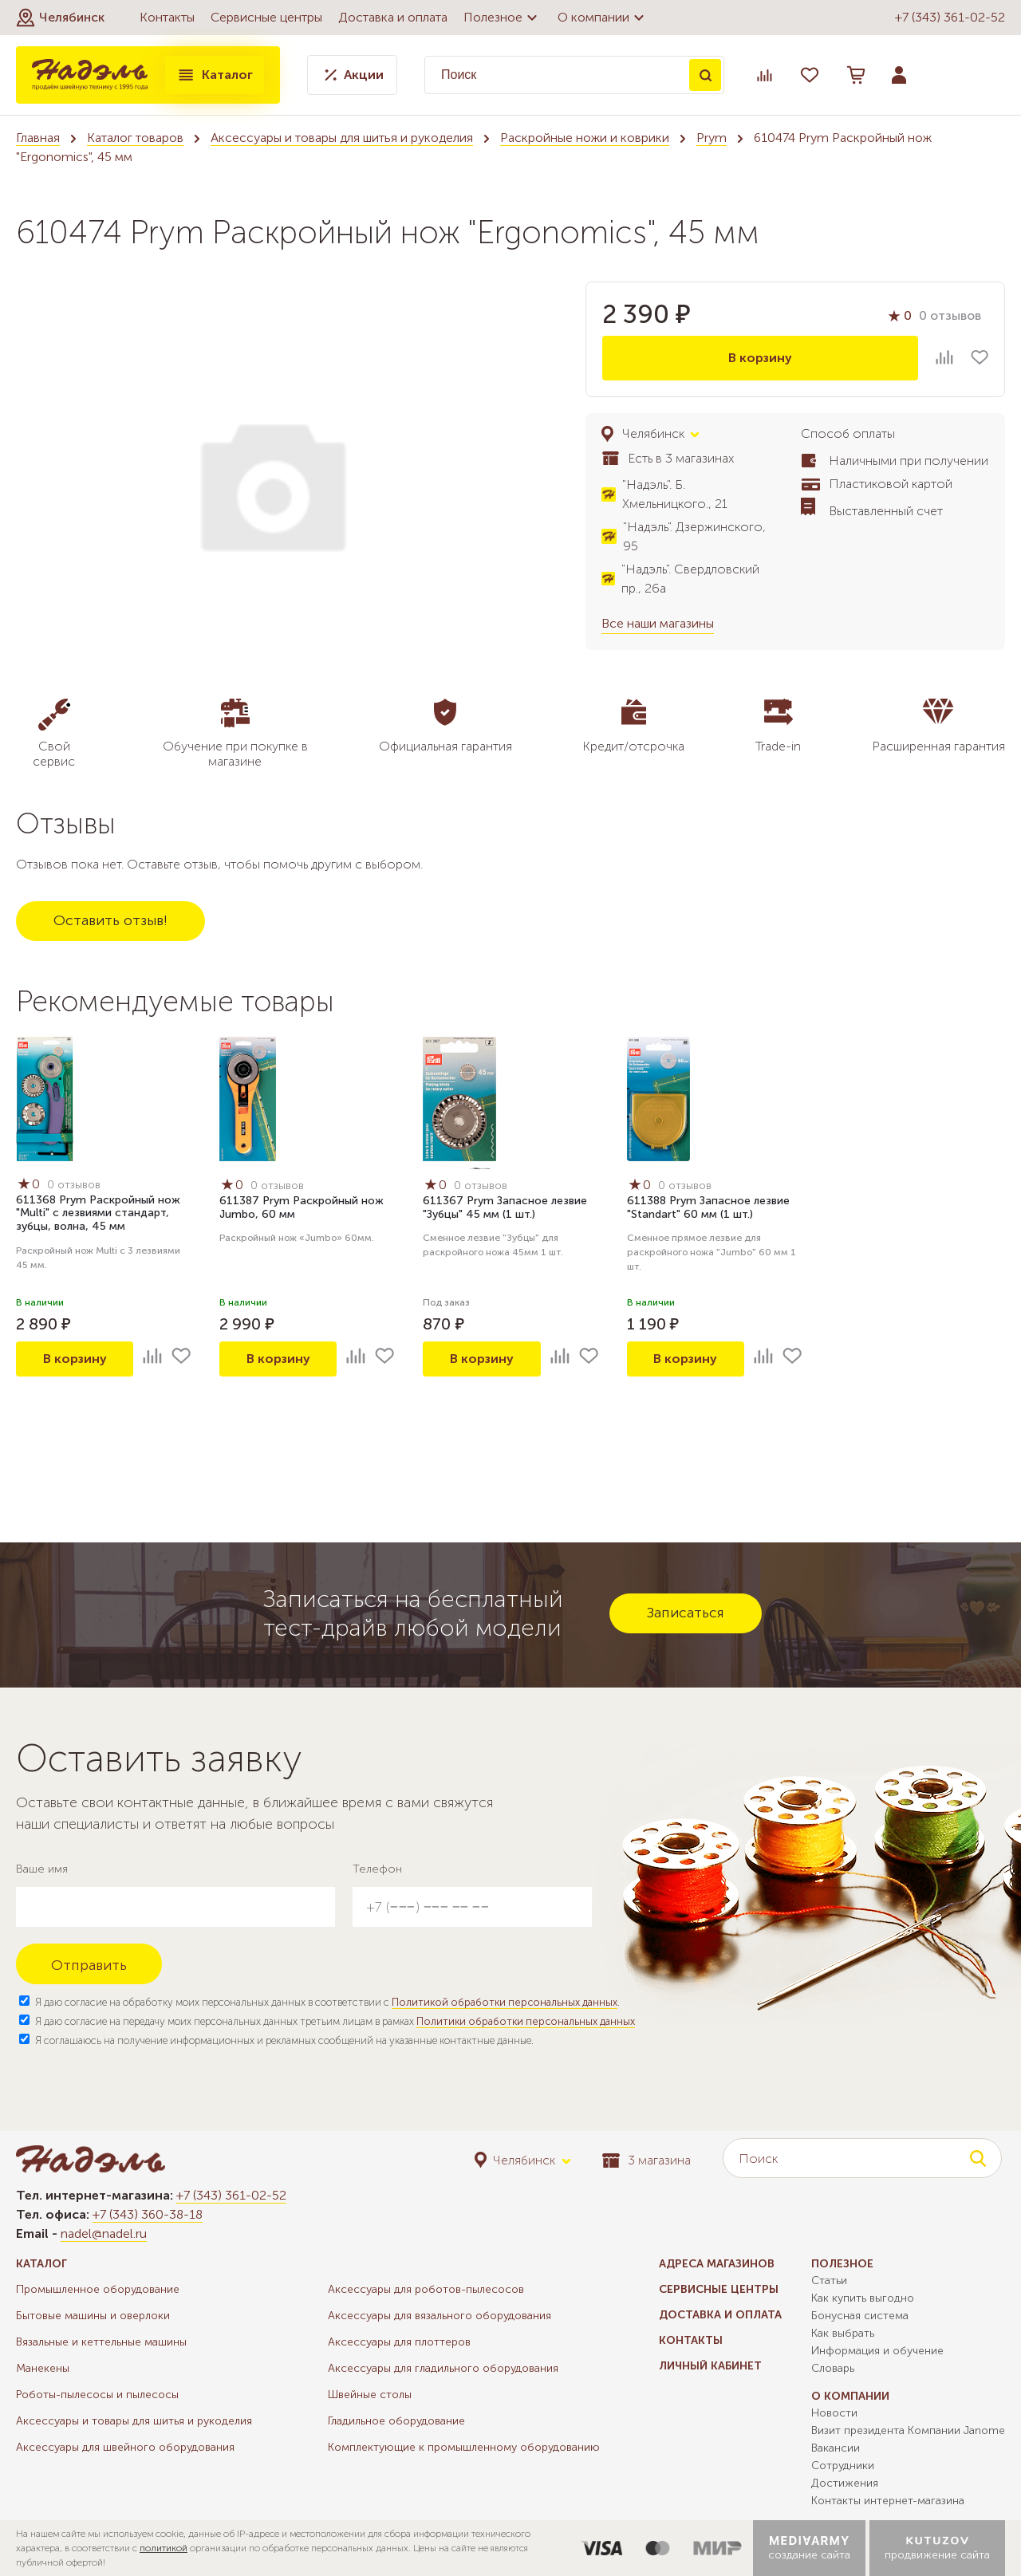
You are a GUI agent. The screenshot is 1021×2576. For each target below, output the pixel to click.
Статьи (829, 2280)
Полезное (502, 17)
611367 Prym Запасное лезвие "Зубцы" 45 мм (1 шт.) (505, 1207)
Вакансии (835, 2448)
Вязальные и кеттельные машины (101, 2342)
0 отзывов (950, 315)
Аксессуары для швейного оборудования (125, 2447)
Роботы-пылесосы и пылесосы (97, 2394)
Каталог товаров (135, 137)
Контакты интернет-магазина (887, 2500)
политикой (163, 2548)
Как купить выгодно (862, 2298)
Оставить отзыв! (110, 920)
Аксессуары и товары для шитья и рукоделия (342, 137)
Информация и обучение (877, 2350)
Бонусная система (860, 2315)
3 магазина (646, 2160)
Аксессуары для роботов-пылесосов (426, 2289)
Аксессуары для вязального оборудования (439, 2315)
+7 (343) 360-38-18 (148, 2214)
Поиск (705, 75)
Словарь (832, 2368)
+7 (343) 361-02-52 (950, 17)
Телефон (377, 1869)
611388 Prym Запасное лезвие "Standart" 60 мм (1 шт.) (708, 1207)
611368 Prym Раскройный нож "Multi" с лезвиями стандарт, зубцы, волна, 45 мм (98, 1213)
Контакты (167, 17)
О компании (603, 17)
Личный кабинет (710, 2366)
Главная (38, 137)
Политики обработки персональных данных (525, 2021)
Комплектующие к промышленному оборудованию (464, 2447)
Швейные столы (370, 2394)
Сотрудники (842, 2465)
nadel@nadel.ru (104, 2233)
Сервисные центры (266, 17)
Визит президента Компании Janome (908, 2430)
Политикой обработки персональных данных (504, 2002)
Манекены (42, 2368)
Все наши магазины (657, 623)
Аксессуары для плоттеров (399, 2342)
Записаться (685, 1612)
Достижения (844, 2483)
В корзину (760, 357)
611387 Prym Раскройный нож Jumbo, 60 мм (301, 1207)
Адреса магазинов (717, 2264)
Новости (834, 2413)
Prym (711, 137)
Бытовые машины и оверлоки (93, 2315)
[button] (60, 17)
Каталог (214, 75)
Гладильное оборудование (396, 2421)
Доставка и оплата (392, 17)
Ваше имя (42, 1869)
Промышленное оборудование (97, 2289)
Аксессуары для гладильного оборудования (443, 2368)
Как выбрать (842, 2333)
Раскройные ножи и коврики (584, 137)
